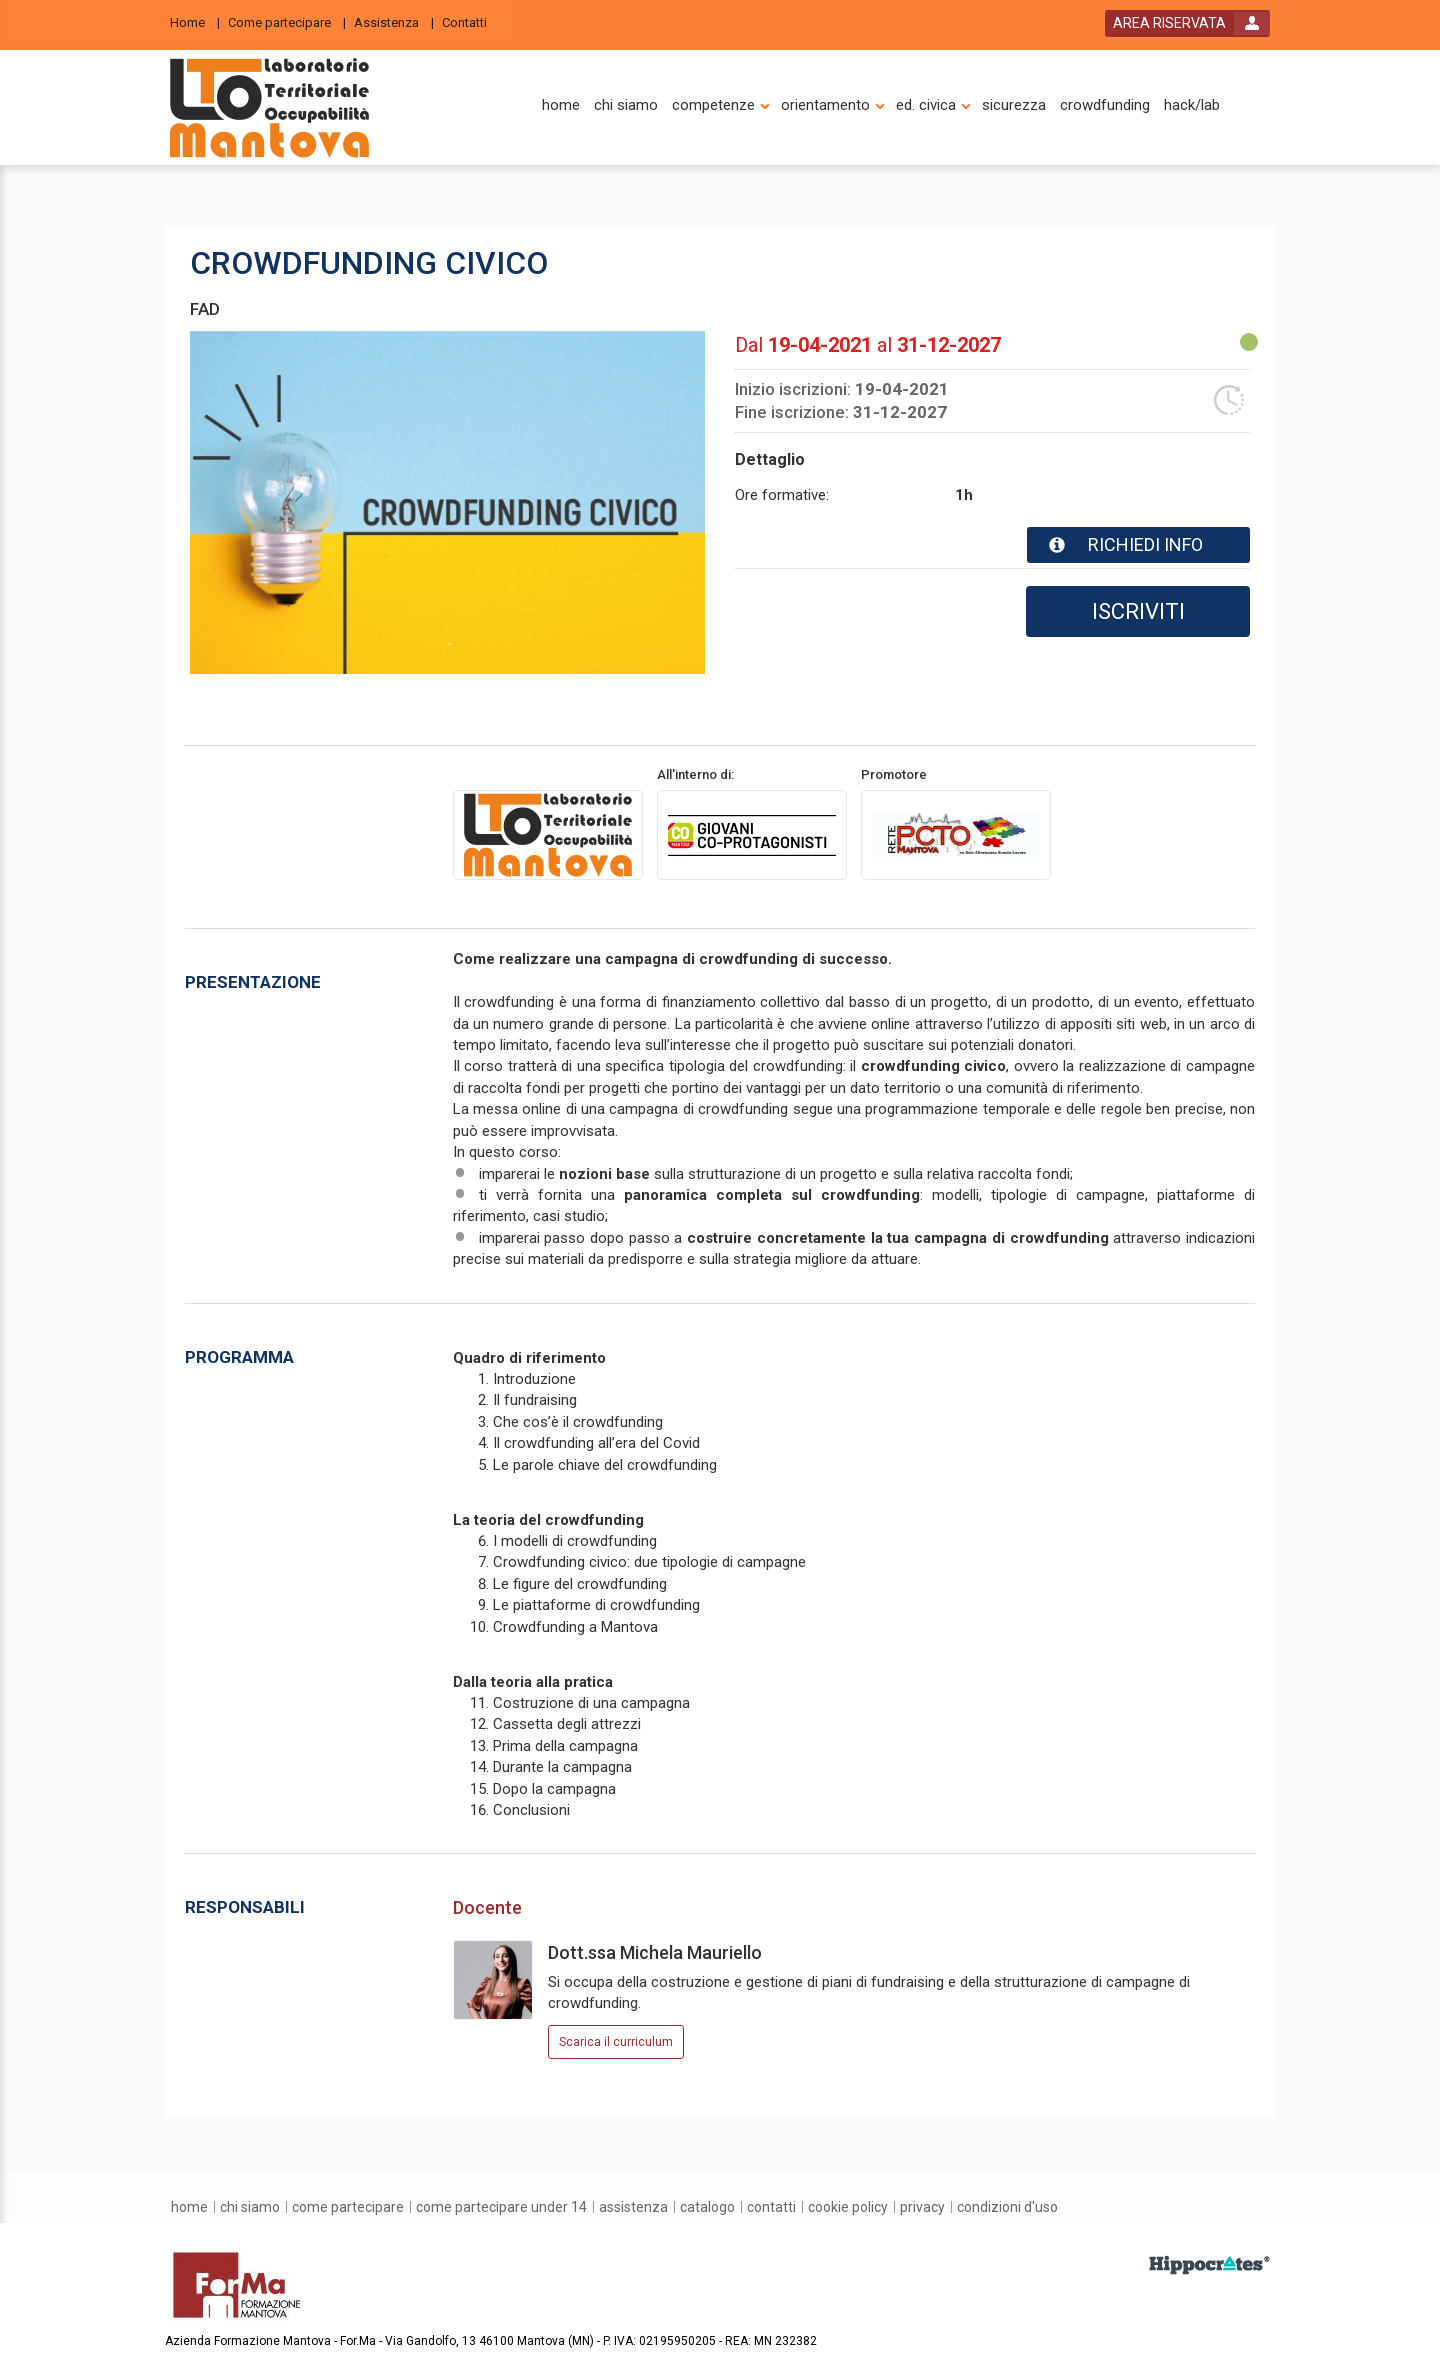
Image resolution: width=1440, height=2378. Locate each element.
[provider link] (548, 834)
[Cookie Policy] (848, 2207)
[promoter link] (752, 834)
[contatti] (771, 2207)
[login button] (1187, 23)
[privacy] (922, 2207)
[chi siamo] (626, 105)
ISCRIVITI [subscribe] (1138, 611)
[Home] (195, 21)
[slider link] (1209, 2265)
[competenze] (713, 105)
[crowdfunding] (1105, 105)
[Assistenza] (394, 21)
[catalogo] (707, 2207)
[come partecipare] (348, 2207)
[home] (561, 105)
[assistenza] (633, 2207)
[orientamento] (825, 105)
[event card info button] (1138, 545)
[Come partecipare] (287, 21)
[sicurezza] (1014, 105)
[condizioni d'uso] (1007, 2207)
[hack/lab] (1192, 105)
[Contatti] (470, 21)
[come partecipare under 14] (501, 2207)
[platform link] (269, 108)
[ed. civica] (926, 105)
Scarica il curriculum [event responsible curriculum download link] (616, 2042)
